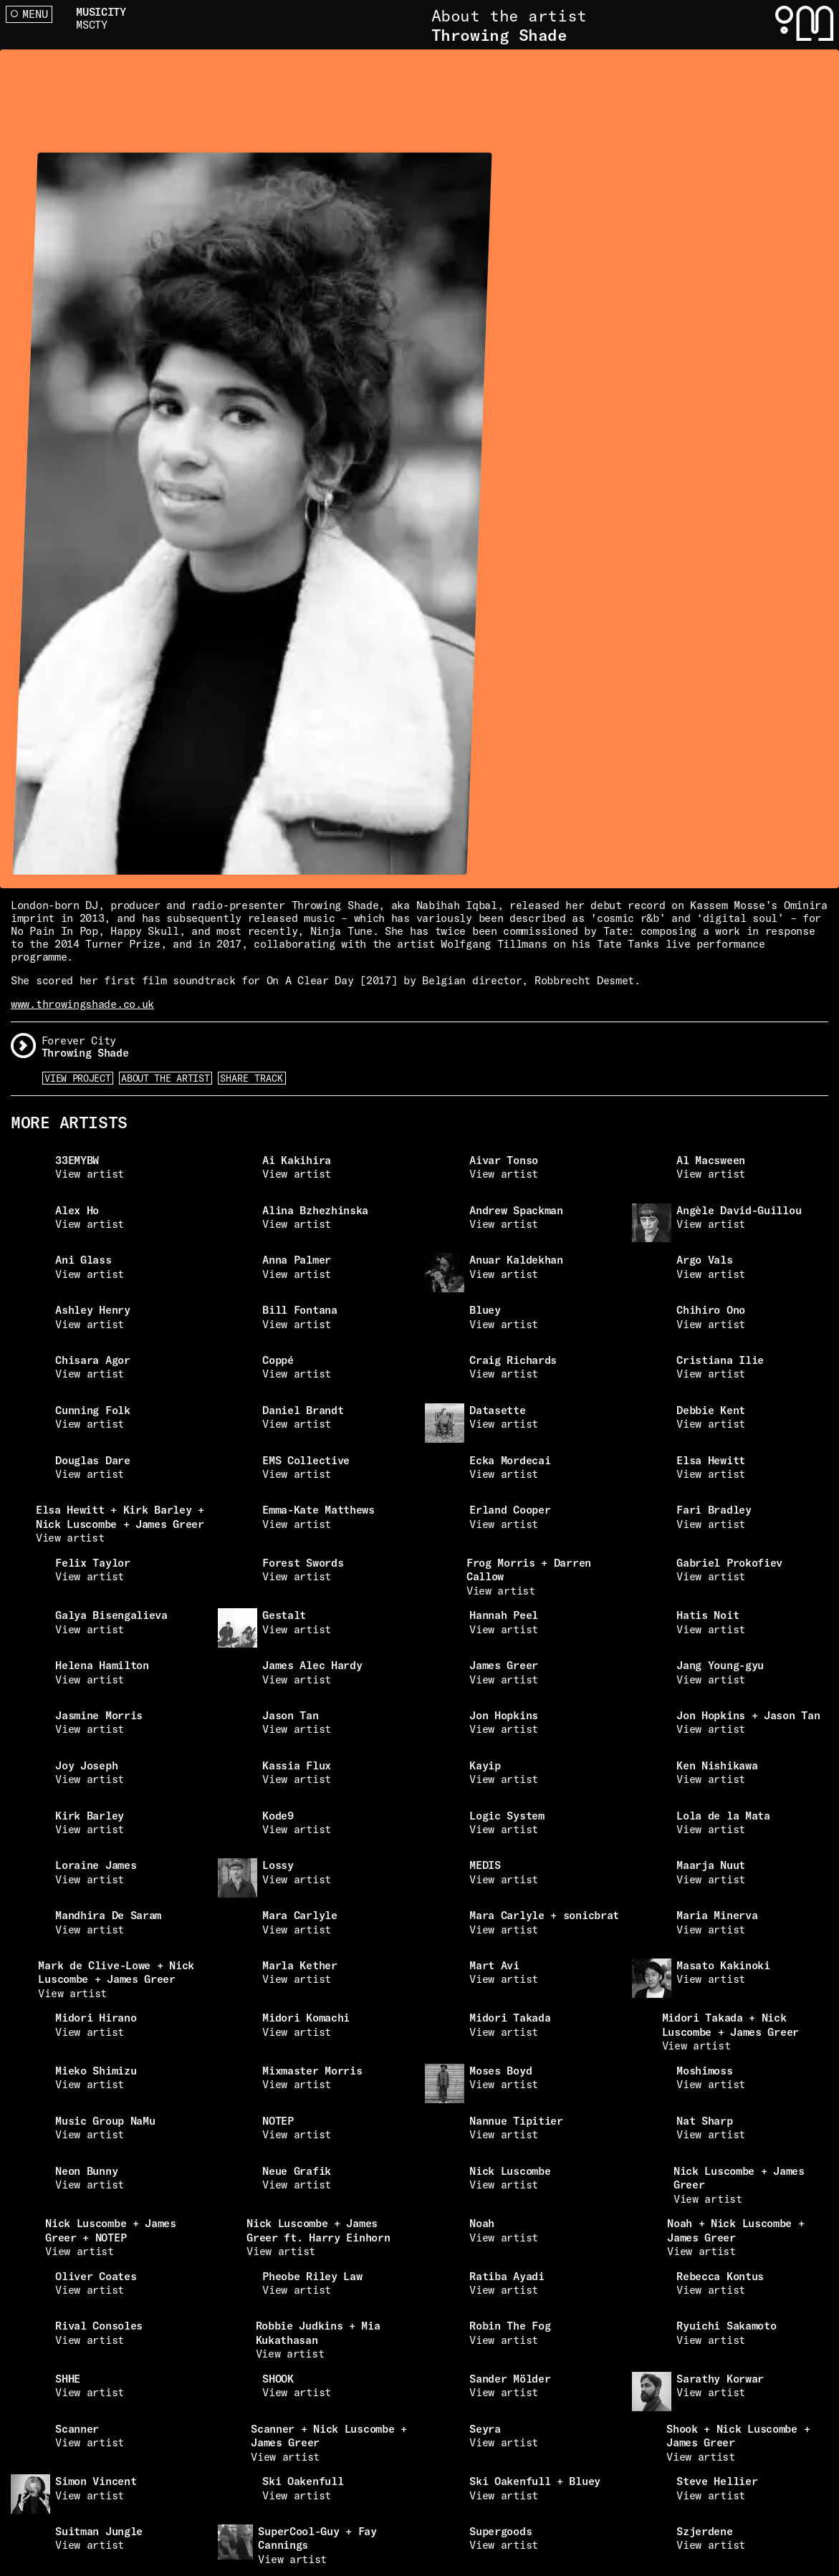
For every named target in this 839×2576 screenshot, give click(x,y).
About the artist (165, 1078)
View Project (77, 1078)
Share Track (251, 1078)
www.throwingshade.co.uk (82, 1004)
